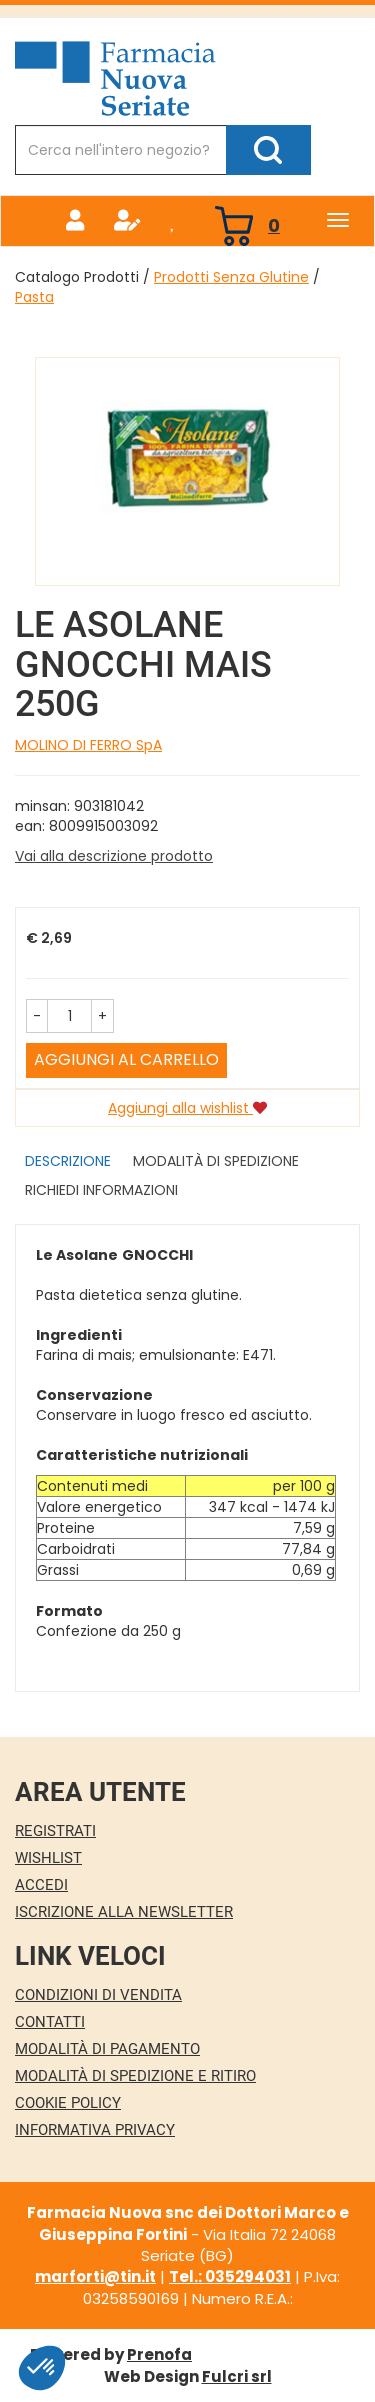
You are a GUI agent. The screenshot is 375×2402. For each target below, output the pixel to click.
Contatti (50, 2022)
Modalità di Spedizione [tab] (216, 1161)
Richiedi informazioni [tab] (101, 1190)
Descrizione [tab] (68, 1161)
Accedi (41, 1885)
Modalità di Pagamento (107, 2049)
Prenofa (159, 2354)
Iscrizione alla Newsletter (124, 1912)
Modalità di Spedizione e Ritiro (135, 2076)
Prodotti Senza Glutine (231, 277)
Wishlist (48, 1858)
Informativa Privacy (95, 2130)
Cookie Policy (68, 2103)
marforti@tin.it (95, 2276)
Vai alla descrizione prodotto (114, 856)
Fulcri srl (237, 2376)
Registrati (55, 1831)
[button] (37, 1016)
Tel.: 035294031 (230, 2276)
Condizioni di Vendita (98, 1995)
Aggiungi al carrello (126, 1059)
